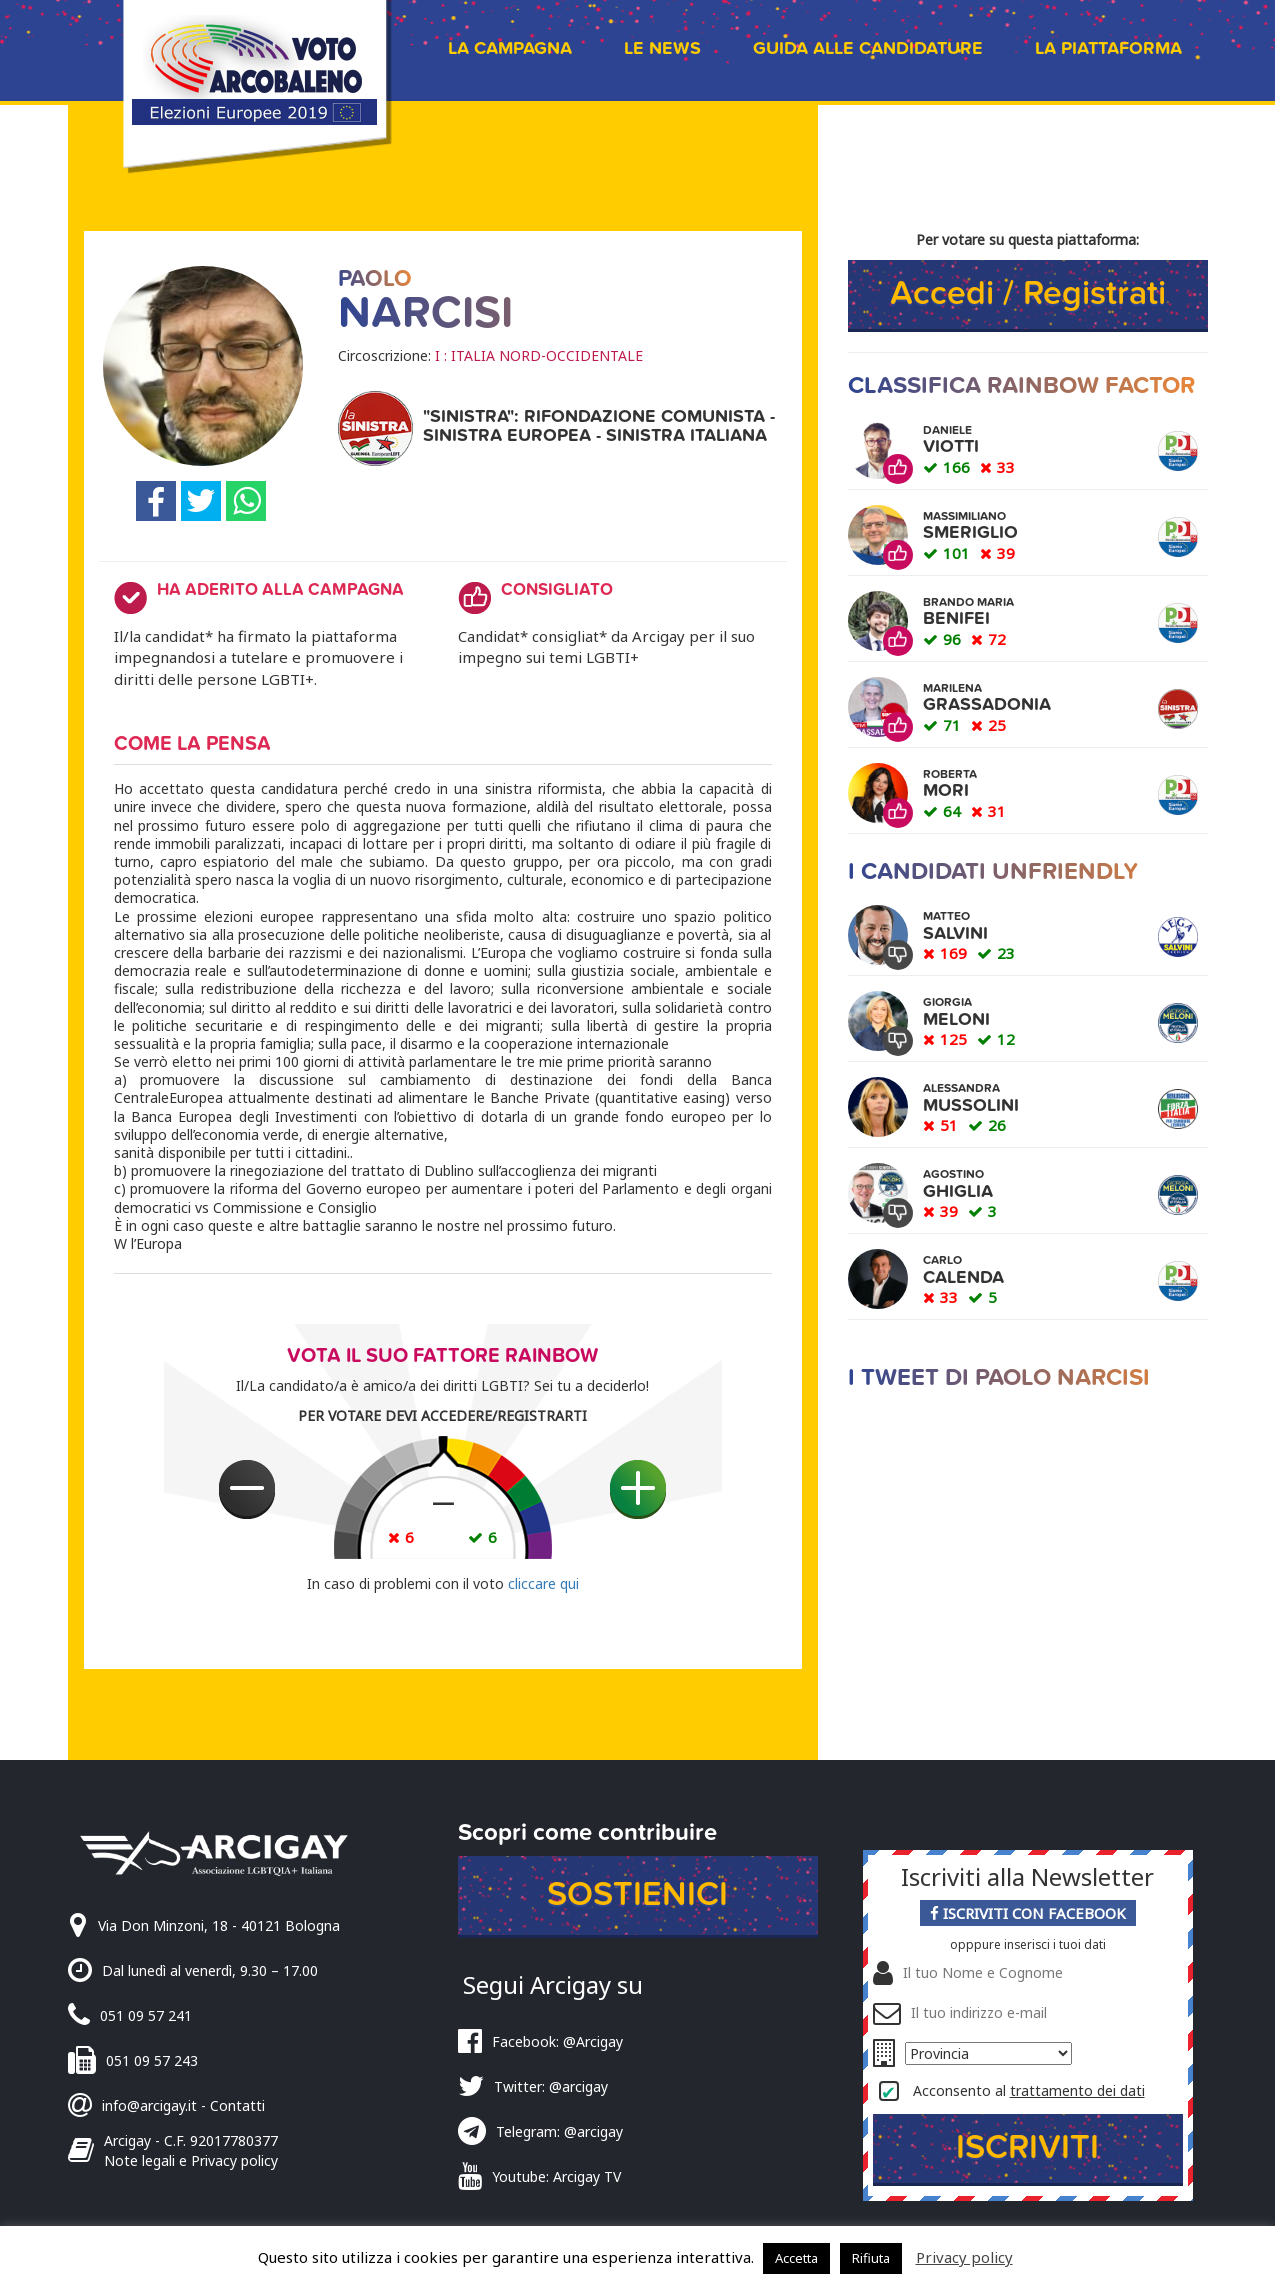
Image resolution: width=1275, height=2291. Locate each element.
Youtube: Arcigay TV (556, 2176)
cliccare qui (543, 1583)
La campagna (510, 48)
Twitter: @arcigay (551, 2086)
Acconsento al (1029, 2090)
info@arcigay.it (149, 2105)
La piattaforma (1108, 48)
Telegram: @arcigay (559, 2131)
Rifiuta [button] (871, 2258)
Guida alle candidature (868, 48)
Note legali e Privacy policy (191, 2160)
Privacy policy (964, 2257)
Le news (662, 48)
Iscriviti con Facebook (1028, 1913)
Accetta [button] (796, 2258)
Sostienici (637, 1894)
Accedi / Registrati (1028, 293)
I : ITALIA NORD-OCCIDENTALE (539, 355)
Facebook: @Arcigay (557, 2041)
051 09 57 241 (146, 2015)
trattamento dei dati (1077, 2090)
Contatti (237, 2105)
